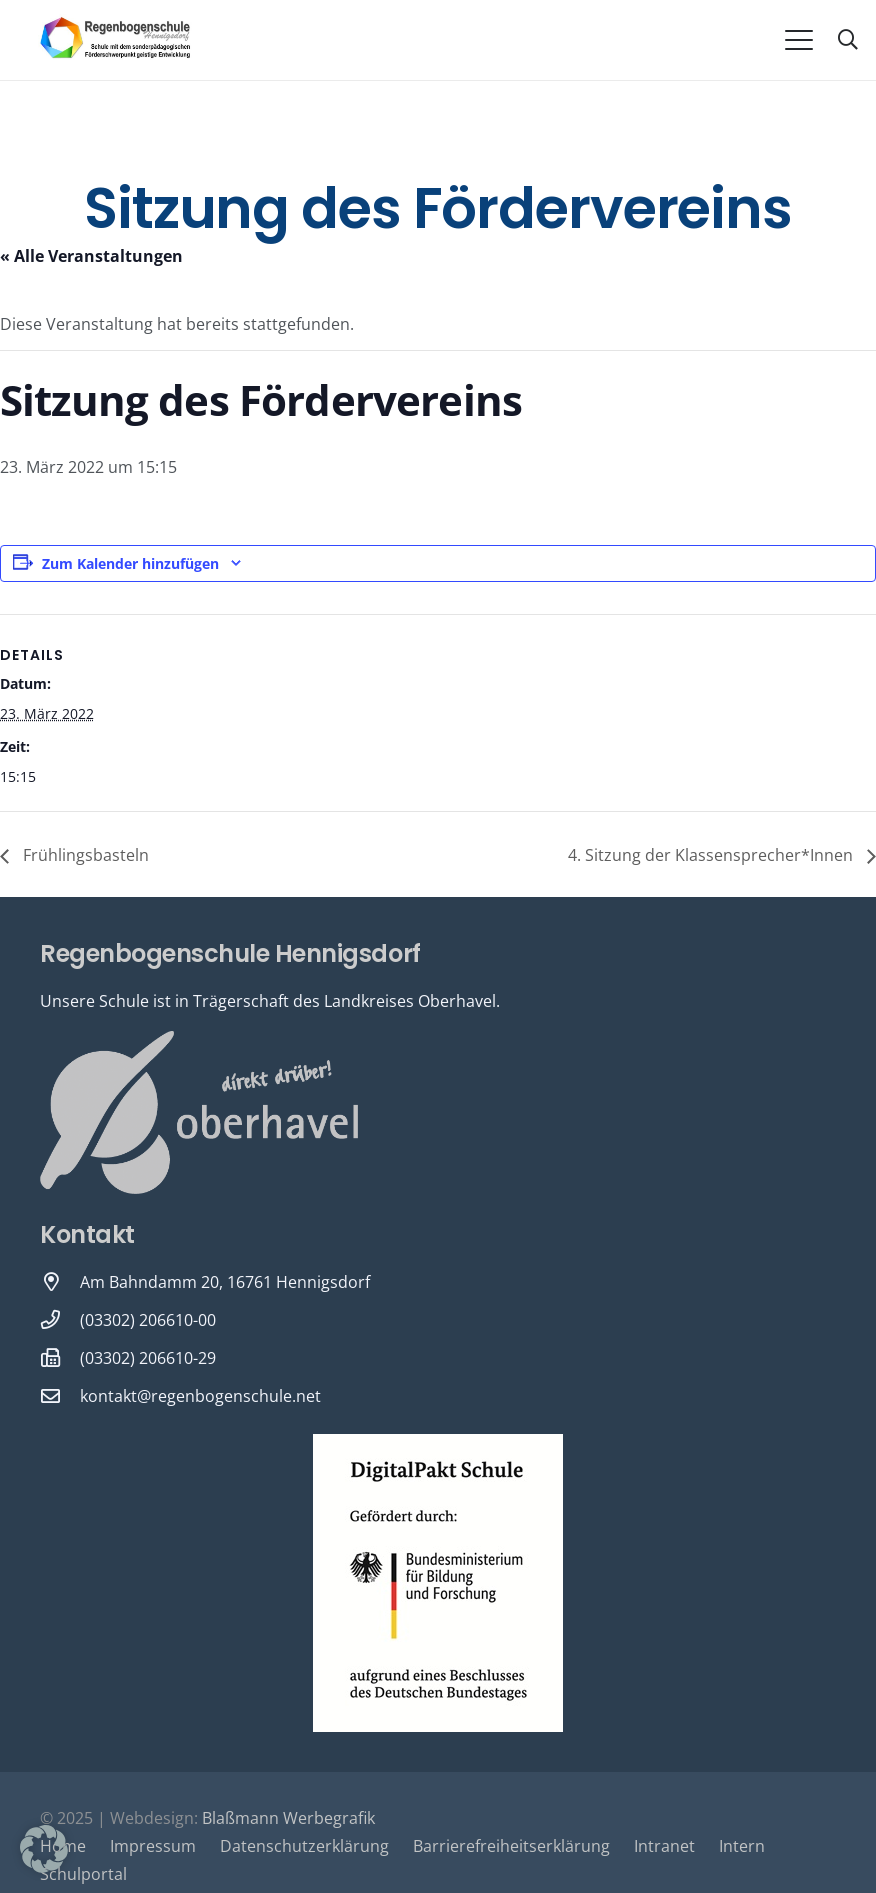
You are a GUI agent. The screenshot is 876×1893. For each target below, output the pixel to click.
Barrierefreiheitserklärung (511, 1846)
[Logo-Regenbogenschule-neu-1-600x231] (116, 40)
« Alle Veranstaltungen (91, 256)
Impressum (153, 1846)
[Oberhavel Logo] (199, 1112)
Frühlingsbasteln (84, 855)
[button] (799, 40)
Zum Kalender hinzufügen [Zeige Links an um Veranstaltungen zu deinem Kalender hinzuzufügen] (130, 563)
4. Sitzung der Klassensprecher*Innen (712, 855)
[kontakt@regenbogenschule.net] (60, 1395)
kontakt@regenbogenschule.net (200, 1396)
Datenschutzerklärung (304, 1846)
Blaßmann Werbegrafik (288, 1818)
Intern (742, 1846)
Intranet (664, 1846)
